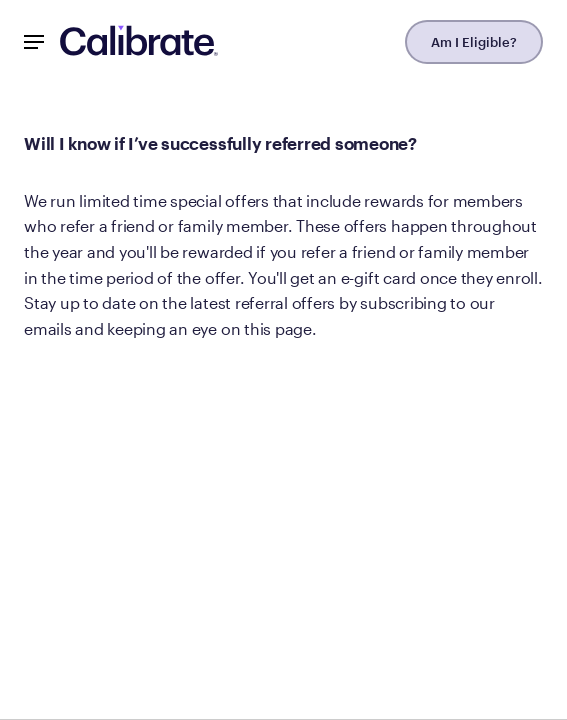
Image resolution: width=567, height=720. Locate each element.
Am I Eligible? (474, 42)
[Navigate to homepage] (139, 42)
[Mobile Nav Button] (34, 42)
